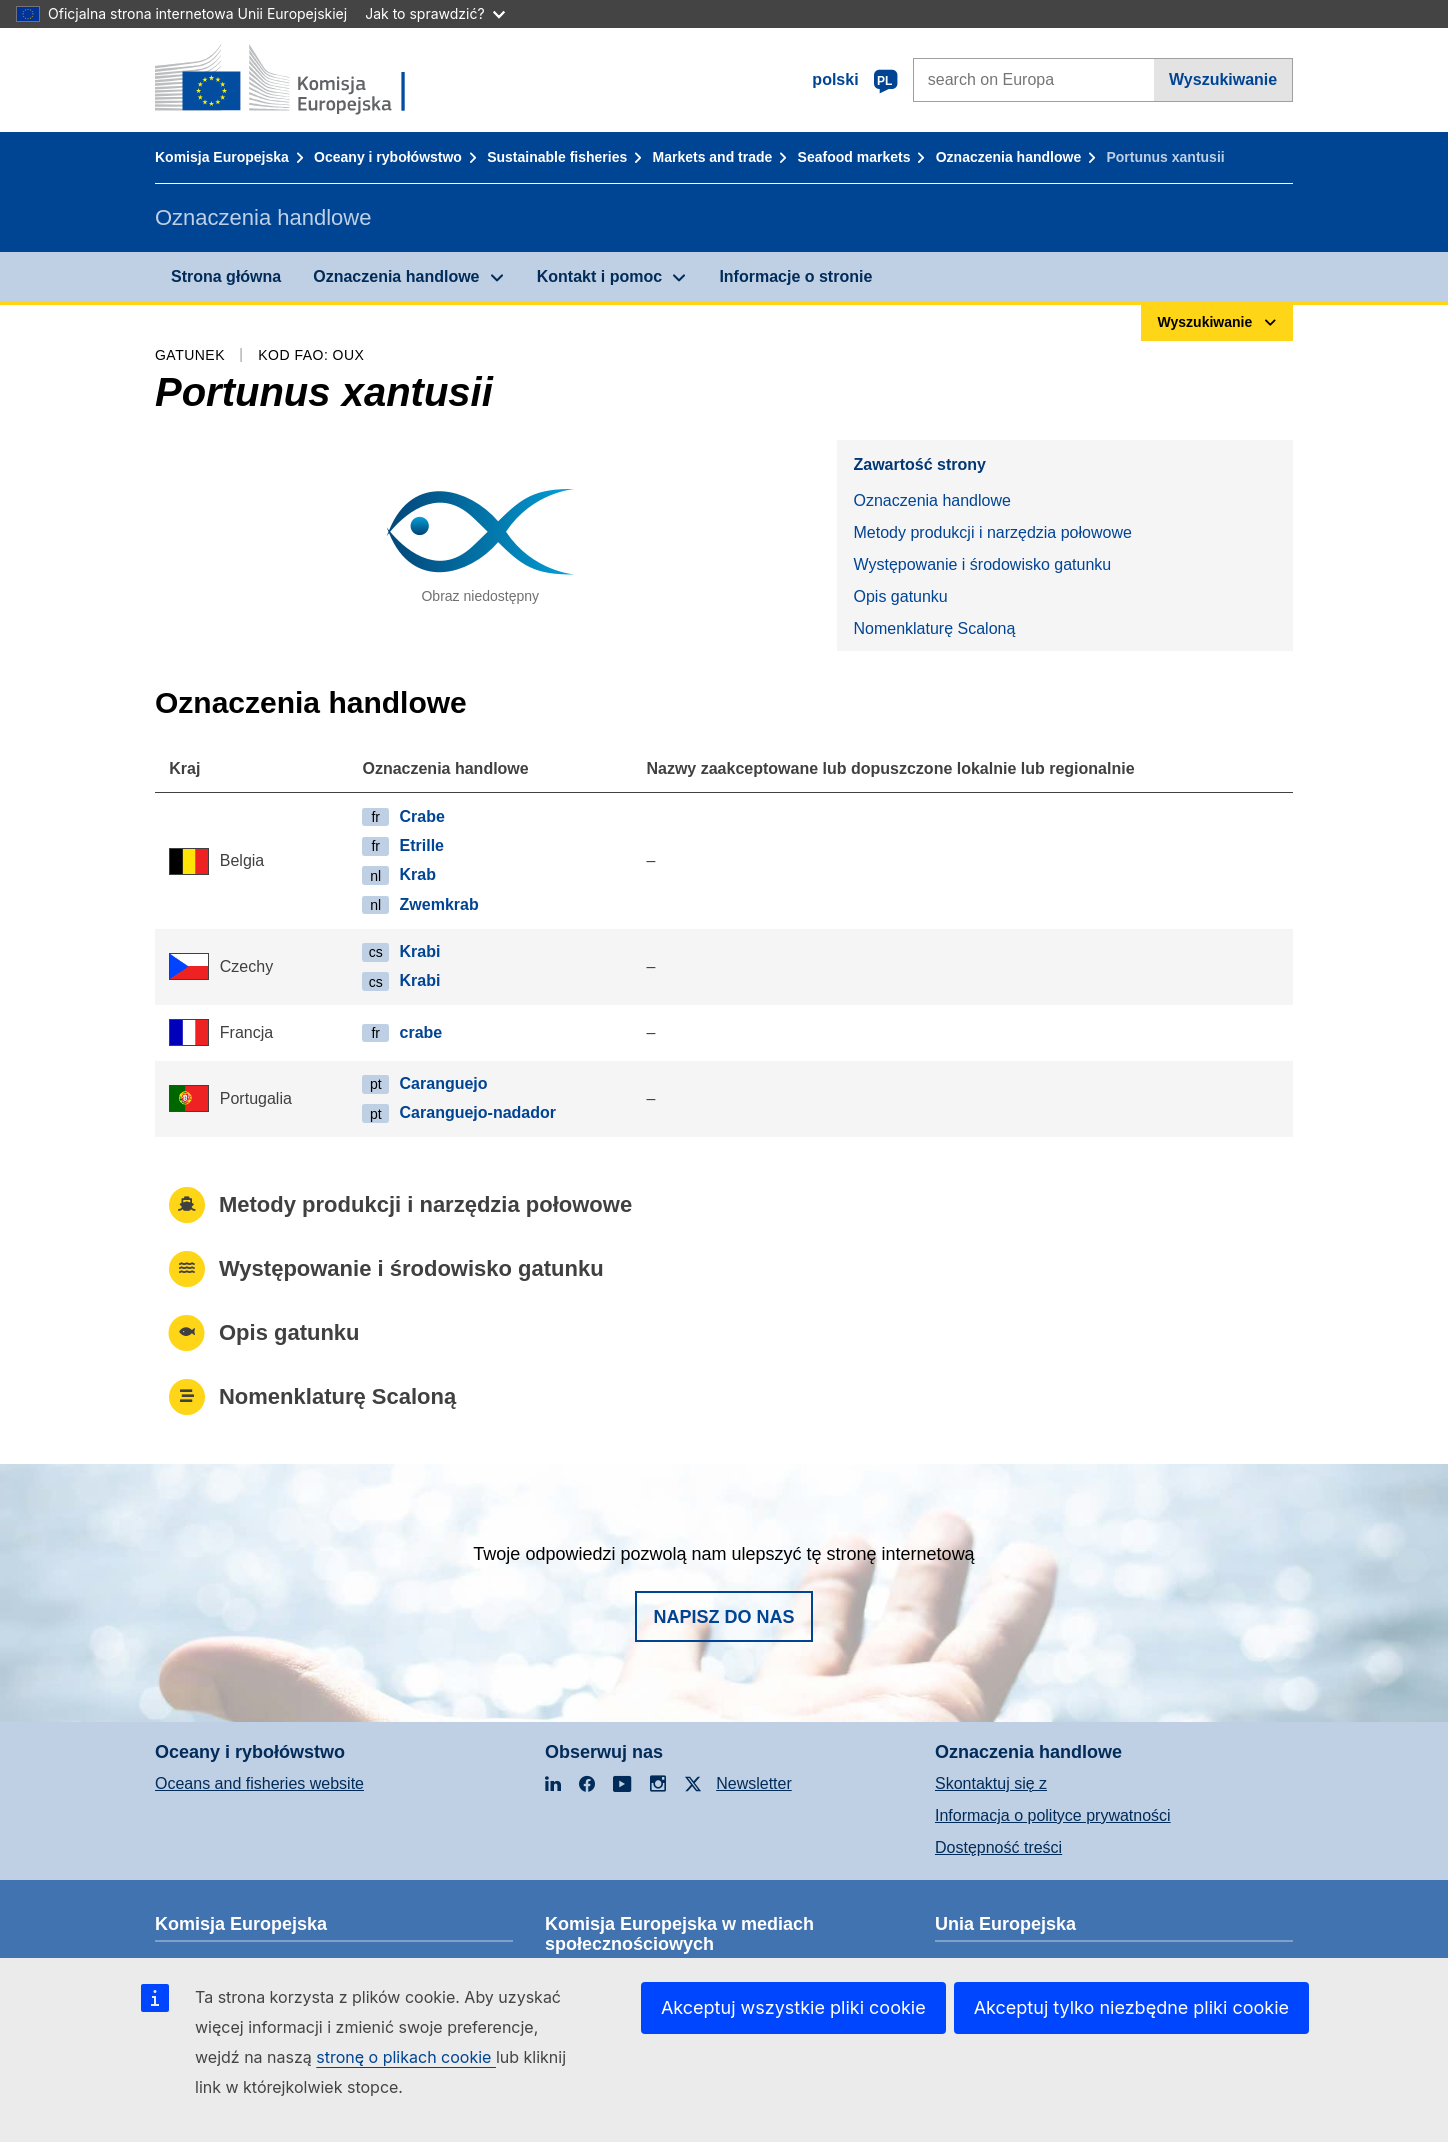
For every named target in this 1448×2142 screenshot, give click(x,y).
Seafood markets (854, 157)
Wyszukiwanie (1223, 79)
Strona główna (226, 276)
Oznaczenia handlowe (1008, 157)
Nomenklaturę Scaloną (934, 628)
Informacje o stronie (795, 276)
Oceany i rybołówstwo (388, 157)
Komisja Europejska (222, 157)
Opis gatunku (900, 596)
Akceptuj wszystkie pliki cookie (793, 2007)
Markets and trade (713, 157)
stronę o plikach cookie (406, 2057)
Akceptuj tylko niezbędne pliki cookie (1131, 2007)
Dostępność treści (998, 1847)
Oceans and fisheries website (259, 1783)
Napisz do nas (723, 1617)
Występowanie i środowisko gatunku (982, 564)
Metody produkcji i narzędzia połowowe (992, 532)
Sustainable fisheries (557, 157)
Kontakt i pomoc (599, 276)
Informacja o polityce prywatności (1053, 1815)
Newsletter (754, 1783)
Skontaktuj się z (991, 1783)
